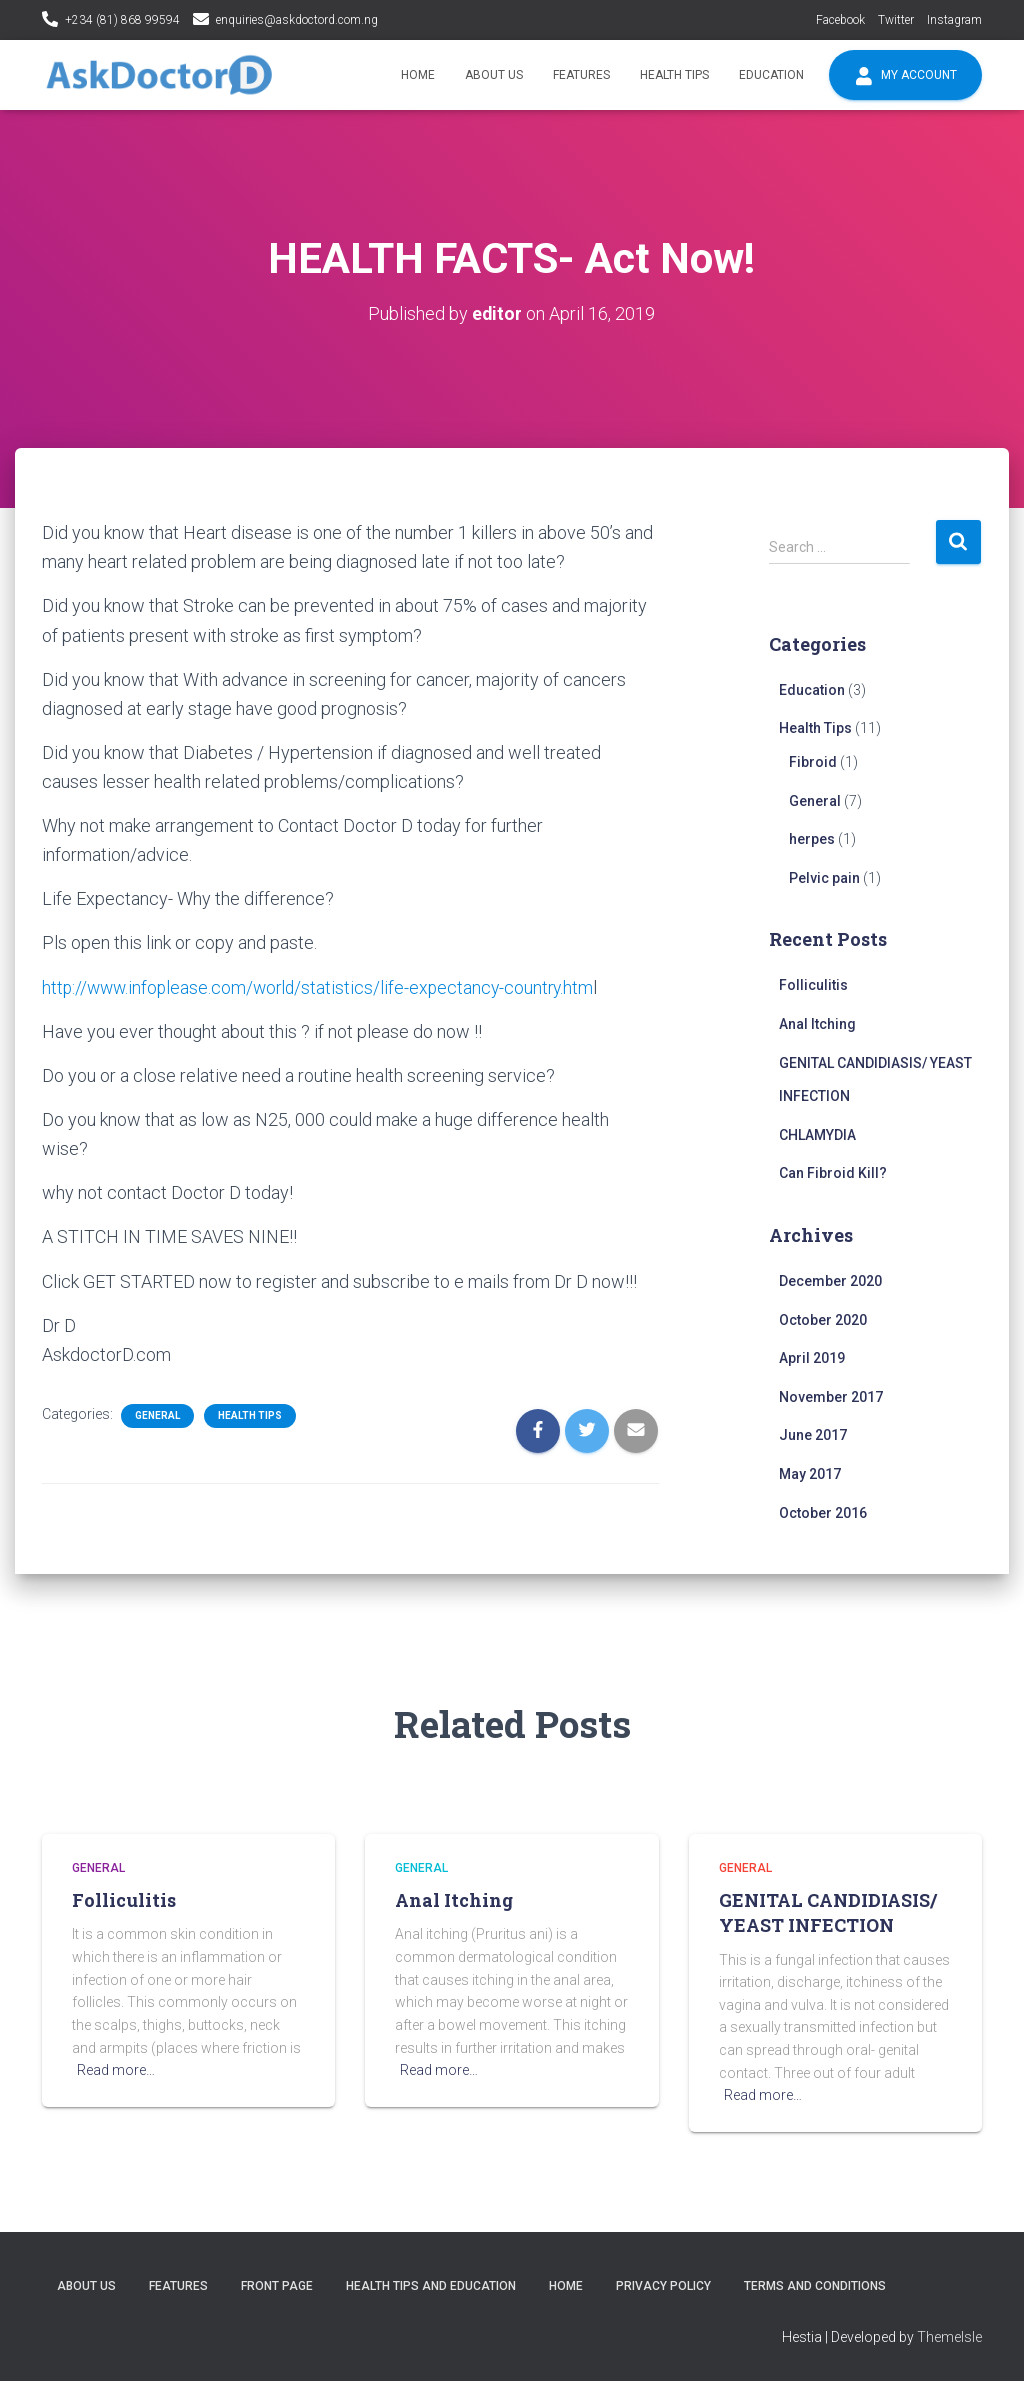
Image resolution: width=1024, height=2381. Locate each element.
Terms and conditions (815, 2285)
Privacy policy (663, 2285)
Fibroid (813, 762)
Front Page (277, 2285)
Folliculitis (813, 985)
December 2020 (830, 1281)
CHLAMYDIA (817, 1134)
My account (905, 76)
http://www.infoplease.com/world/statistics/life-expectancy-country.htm (323, 986)
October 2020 (823, 1319)
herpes (812, 839)
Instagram (954, 20)
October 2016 (823, 1512)
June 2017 (813, 1435)
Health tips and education (431, 2285)
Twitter (896, 20)
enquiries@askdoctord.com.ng (297, 20)
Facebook (840, 20)
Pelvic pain (824, 877)
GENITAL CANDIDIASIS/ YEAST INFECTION (828, 1912)
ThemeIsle (949, 2337)
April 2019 (812, 1358)
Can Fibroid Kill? (833, 1173)
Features (581, 75)
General (157, 1414)
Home (418, 75)
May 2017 (810, 1474)
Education (771, 75)
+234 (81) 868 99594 (122, 20)
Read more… (116, 2070)
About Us (494, 75)
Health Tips (674, 75)
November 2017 (831, 1397)
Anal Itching (817, 1024)
